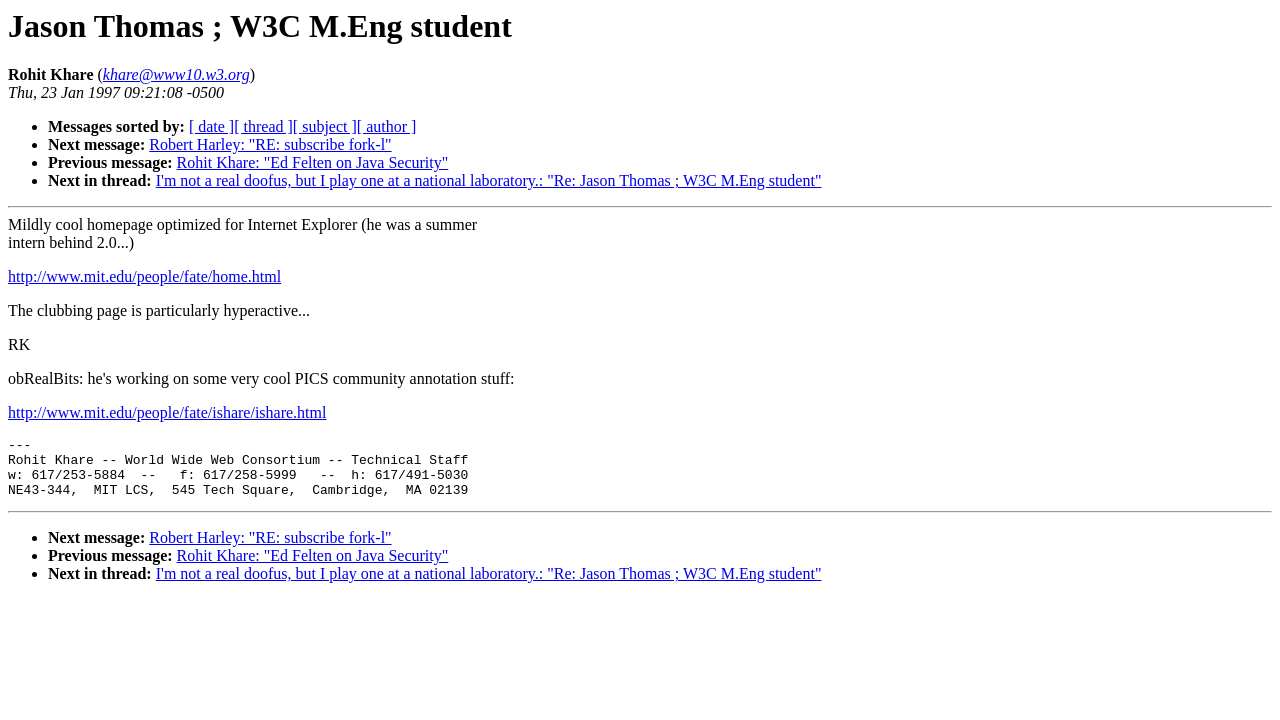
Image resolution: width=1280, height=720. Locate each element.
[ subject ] (325, 126)
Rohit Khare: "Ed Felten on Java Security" (313, 162)
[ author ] (387, 126)
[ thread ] (263, 126)
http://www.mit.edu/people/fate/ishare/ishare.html (167, 412)
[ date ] (211, 126)
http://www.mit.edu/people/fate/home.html (144, 276)
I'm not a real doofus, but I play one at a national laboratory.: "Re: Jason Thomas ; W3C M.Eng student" (489, 180)
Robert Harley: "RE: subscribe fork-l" (270, 144)
